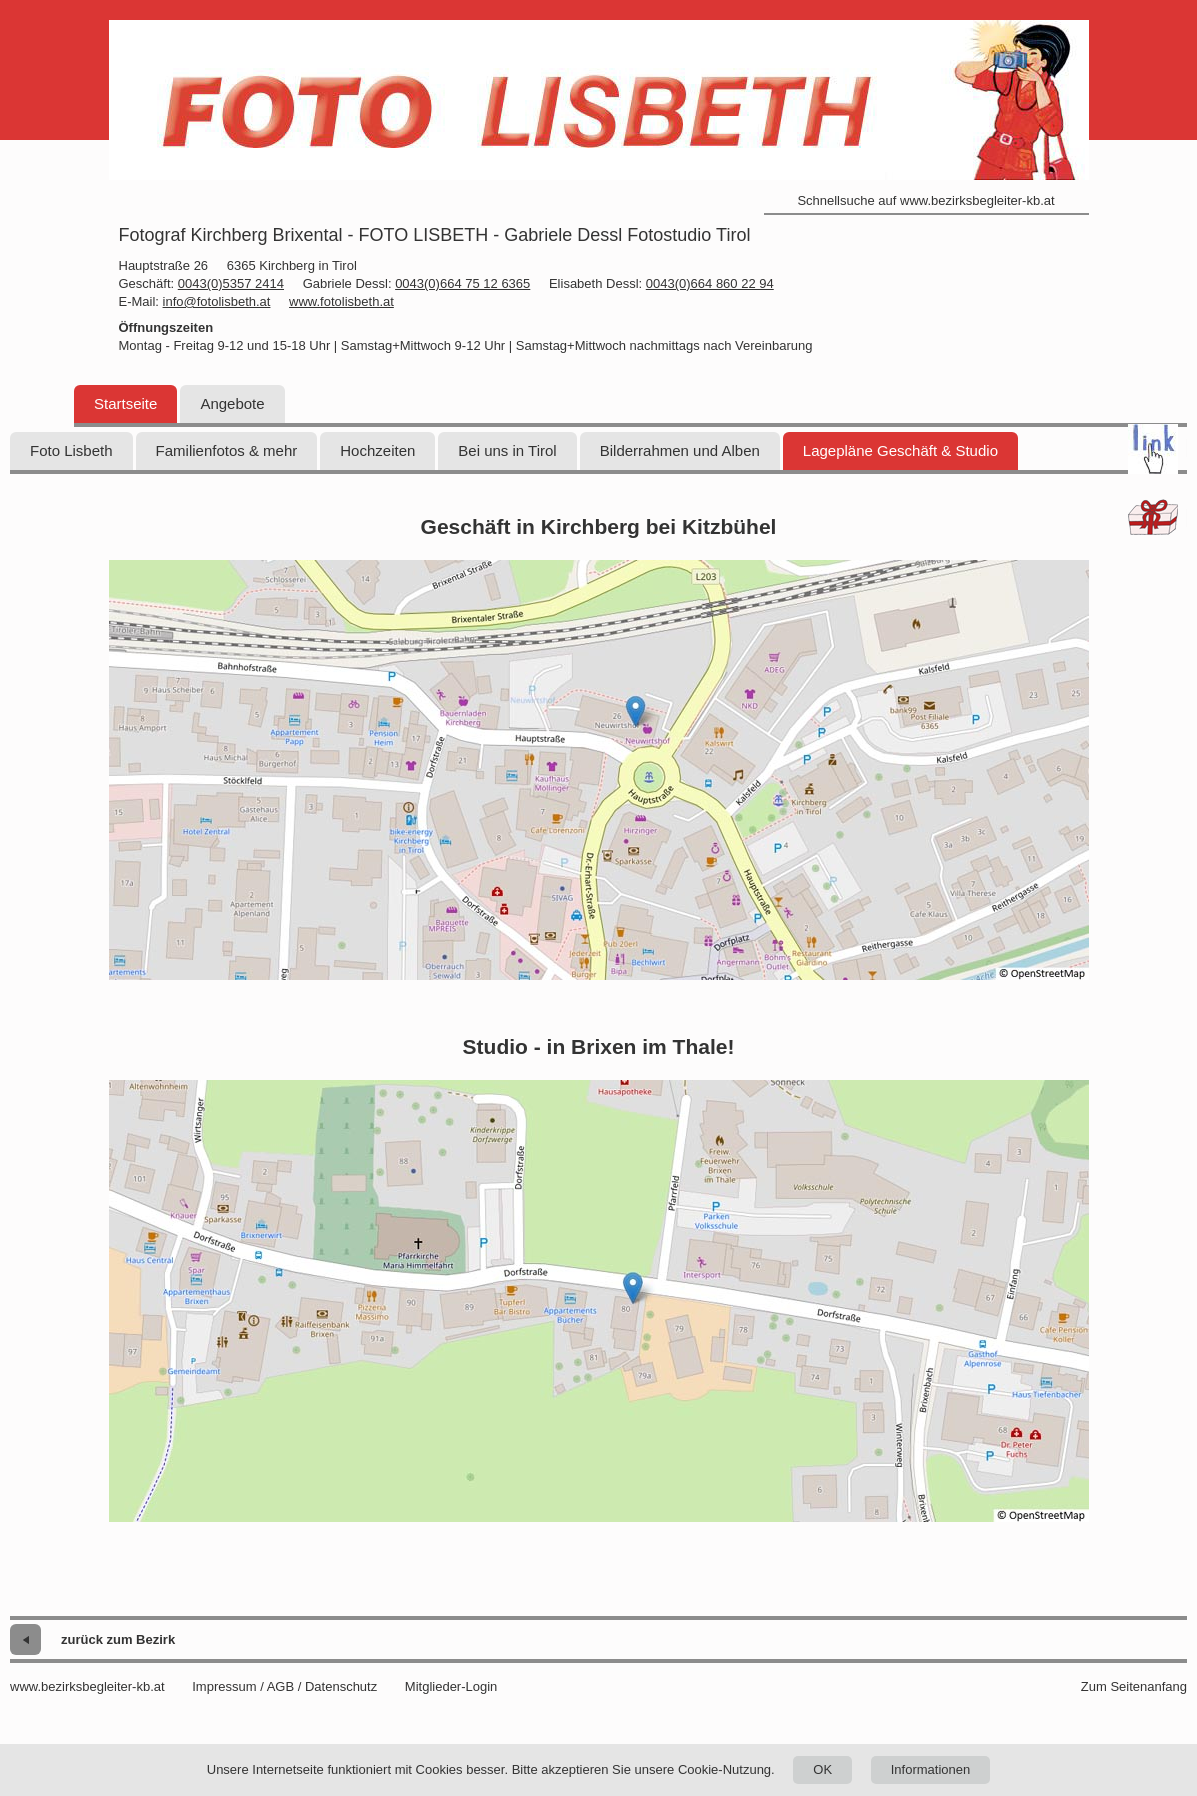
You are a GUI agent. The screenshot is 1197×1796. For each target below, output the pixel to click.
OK (822, 1769)
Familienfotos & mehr (227, 450)
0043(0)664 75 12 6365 (462, 283)
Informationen (931, 1769)
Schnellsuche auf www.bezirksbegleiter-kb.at (925, 200)
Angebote (232, 403)
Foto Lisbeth (71, 450)
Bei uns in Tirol (507, 450)
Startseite (125, 403)
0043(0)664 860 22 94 (710, 283)
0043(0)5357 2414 (231, 283)
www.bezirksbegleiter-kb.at (87, 1686)
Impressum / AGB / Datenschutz (284, 1686)
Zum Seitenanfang (1134, 1686)
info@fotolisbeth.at (217, 301)
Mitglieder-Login (451, 1686)
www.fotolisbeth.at (341, 301)
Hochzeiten (377, 450)
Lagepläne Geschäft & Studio (900, 450)
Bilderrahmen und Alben (680, 450)
